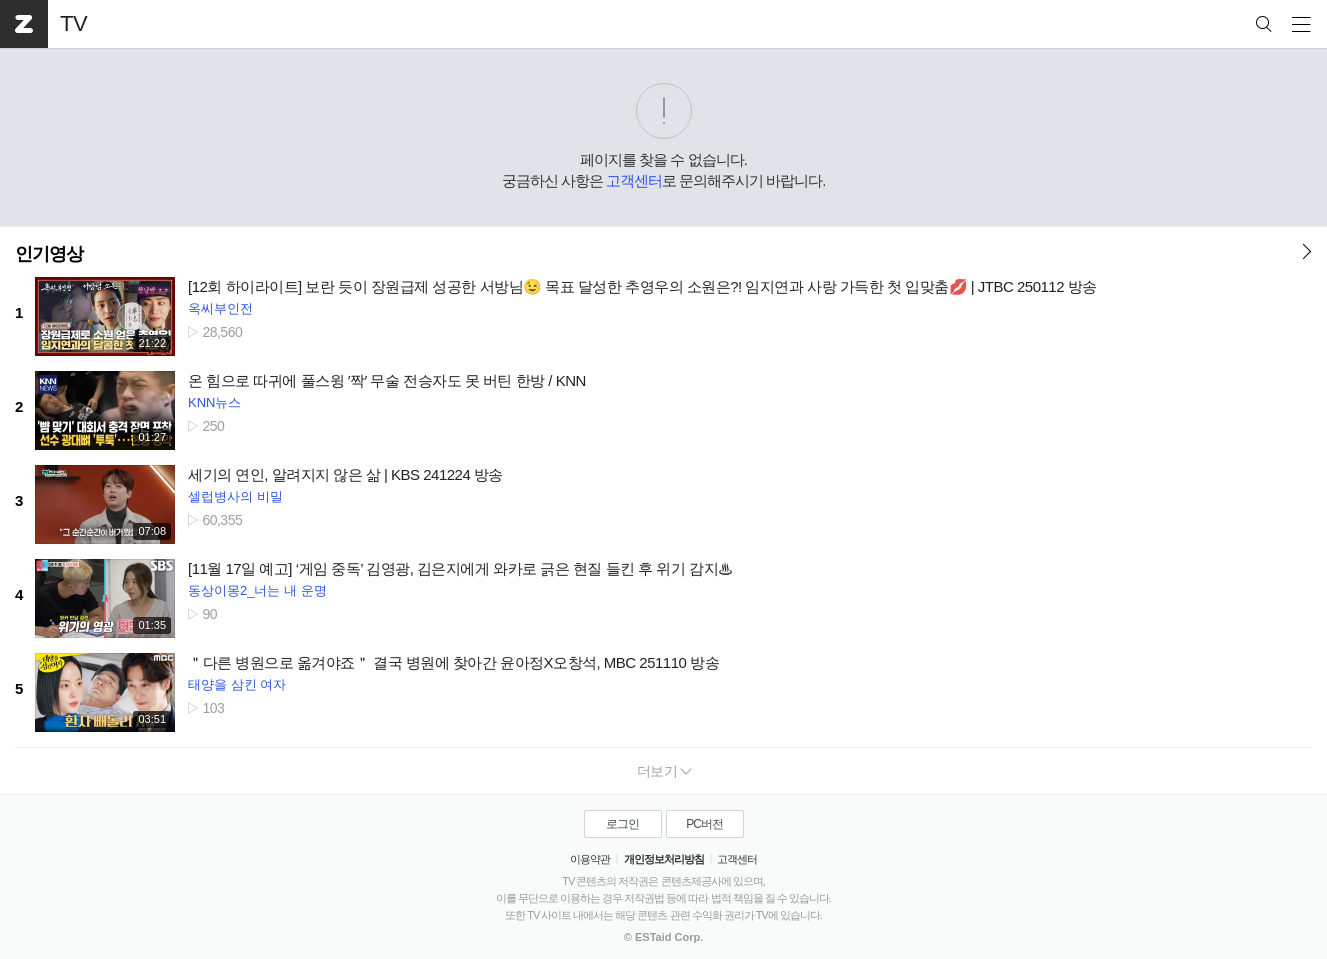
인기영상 (49, 254)
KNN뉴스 (214, 402)
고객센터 (634, 180)
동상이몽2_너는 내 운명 (257, 590)
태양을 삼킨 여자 (237, 684)
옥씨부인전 (220, 308)
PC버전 (704, 824)
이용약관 (590, 859)
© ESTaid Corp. (663, 937)
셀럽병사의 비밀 (235, 496)
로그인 (622, 824)
